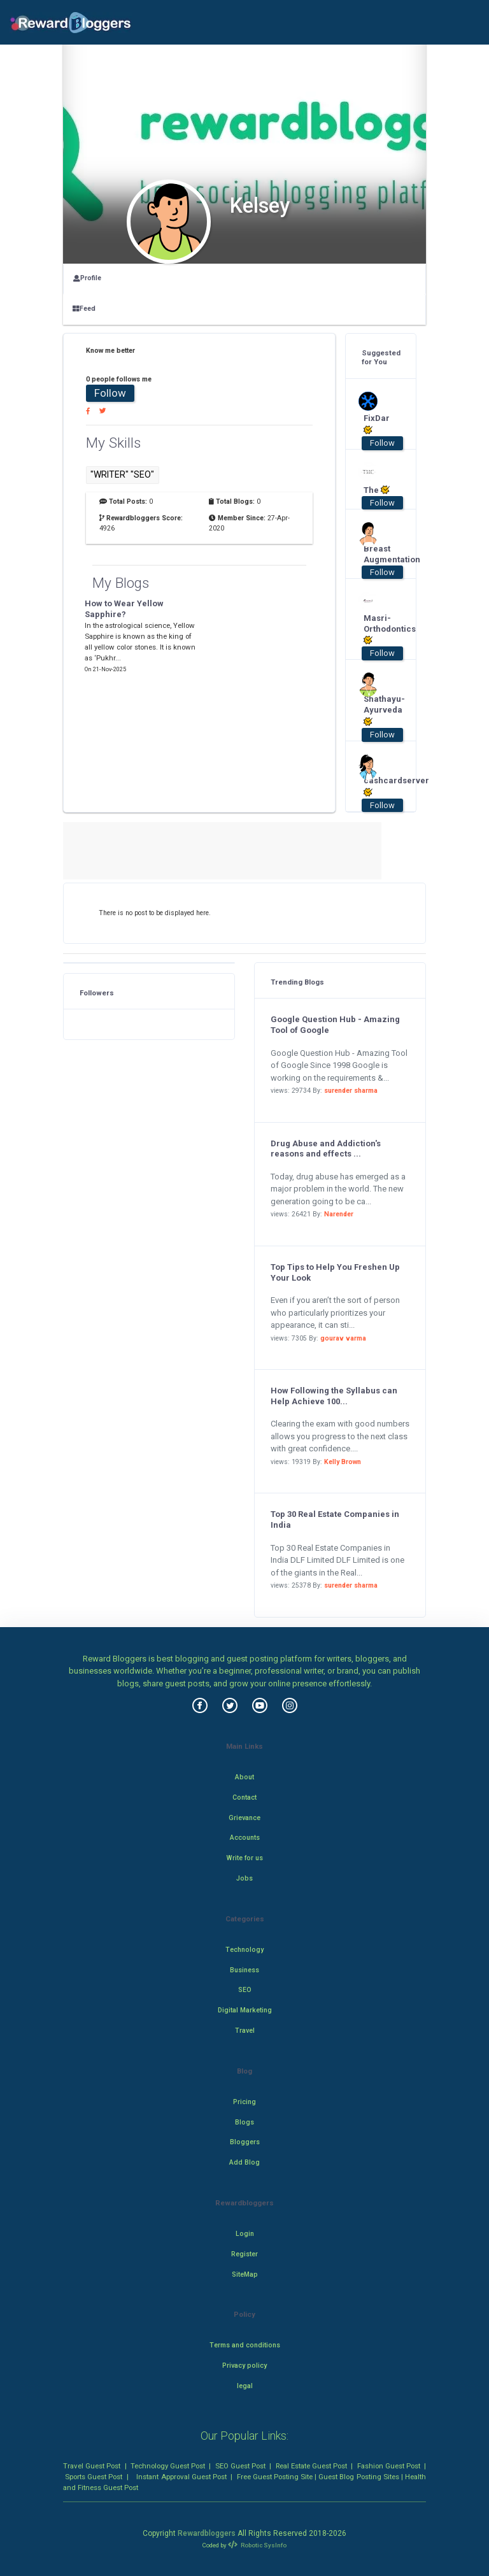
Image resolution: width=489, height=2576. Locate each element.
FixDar (377, 424)
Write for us (245, 1858)
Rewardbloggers (207, 2533)
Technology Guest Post (168, 2465)
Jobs (244, 1878)
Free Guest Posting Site (275, 2476)
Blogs (244, 2122)
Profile (87, 278)
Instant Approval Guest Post (181, 2476)
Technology (244, 1950)
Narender (338, 1214)
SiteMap (245, 2274)
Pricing (244, 2102)
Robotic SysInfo (257, 2545)
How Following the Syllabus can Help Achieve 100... (334, 1396)
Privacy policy (244, 2365)
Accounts (245, 1837)
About (244, 1777)
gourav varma (343, 1338)
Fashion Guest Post (388, 2465)
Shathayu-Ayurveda (377, 710)
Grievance (244, 1818)
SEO (245, 1990)
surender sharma (351, 1090)
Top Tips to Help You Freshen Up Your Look (335, 1272)
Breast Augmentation (377, 554)
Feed (84, 308)
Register (244, 2254)
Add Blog (244, 2162)
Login (245, 2234)
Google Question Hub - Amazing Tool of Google (335, 1024)
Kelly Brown (342, 1462)
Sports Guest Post (93, 2476)
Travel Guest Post (91, 2465)
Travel (245, 2030)
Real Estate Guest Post (311, 2465)
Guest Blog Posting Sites (358, 2476)
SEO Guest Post (240, 2465)
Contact (244, 1797)
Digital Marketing (245, 2010)
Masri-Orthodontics (377, 629)
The (377, 490)
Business (244, 1970)
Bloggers (245, 2142)
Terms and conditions (244, 2345)
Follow (110, 393)
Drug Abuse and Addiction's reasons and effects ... (326, 1149)
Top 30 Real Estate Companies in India (335, 1519)
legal (245, 2386)
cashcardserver (377, 786)
